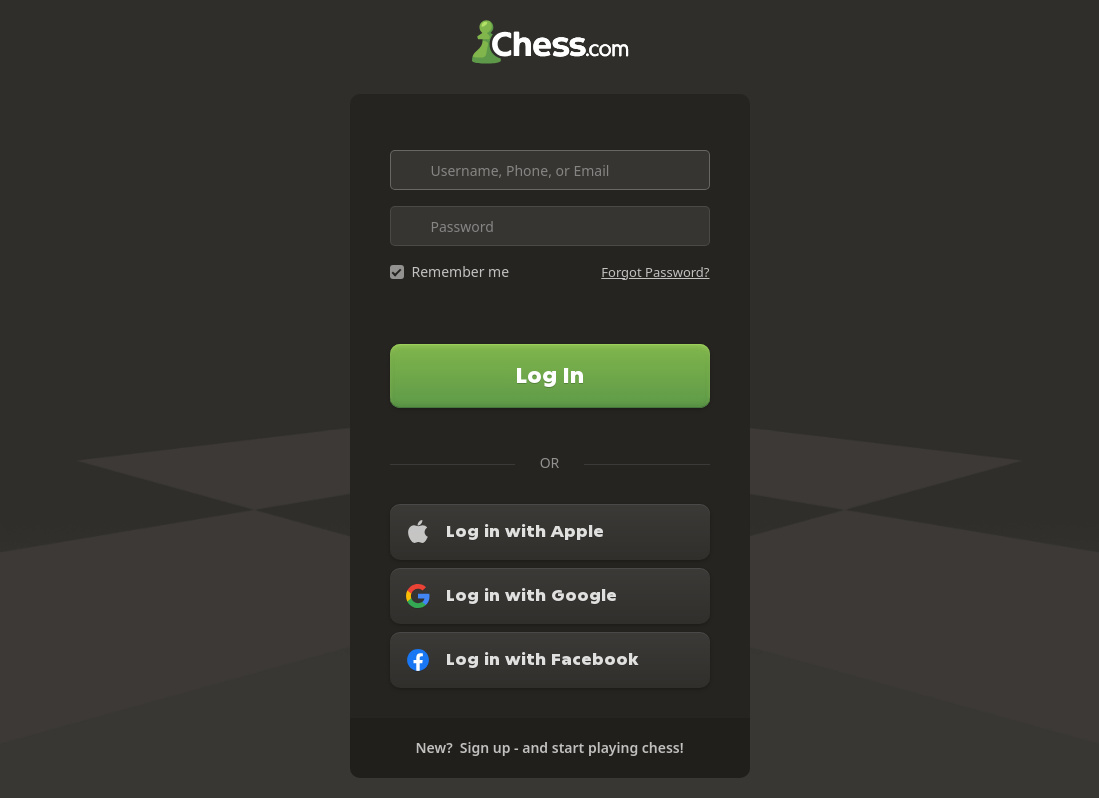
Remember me (461, 271)
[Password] (550, 226)
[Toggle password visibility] (690, 226)
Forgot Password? (655, 272)
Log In (550, 375)
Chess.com (550, 42)
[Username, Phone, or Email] (550, 170)
